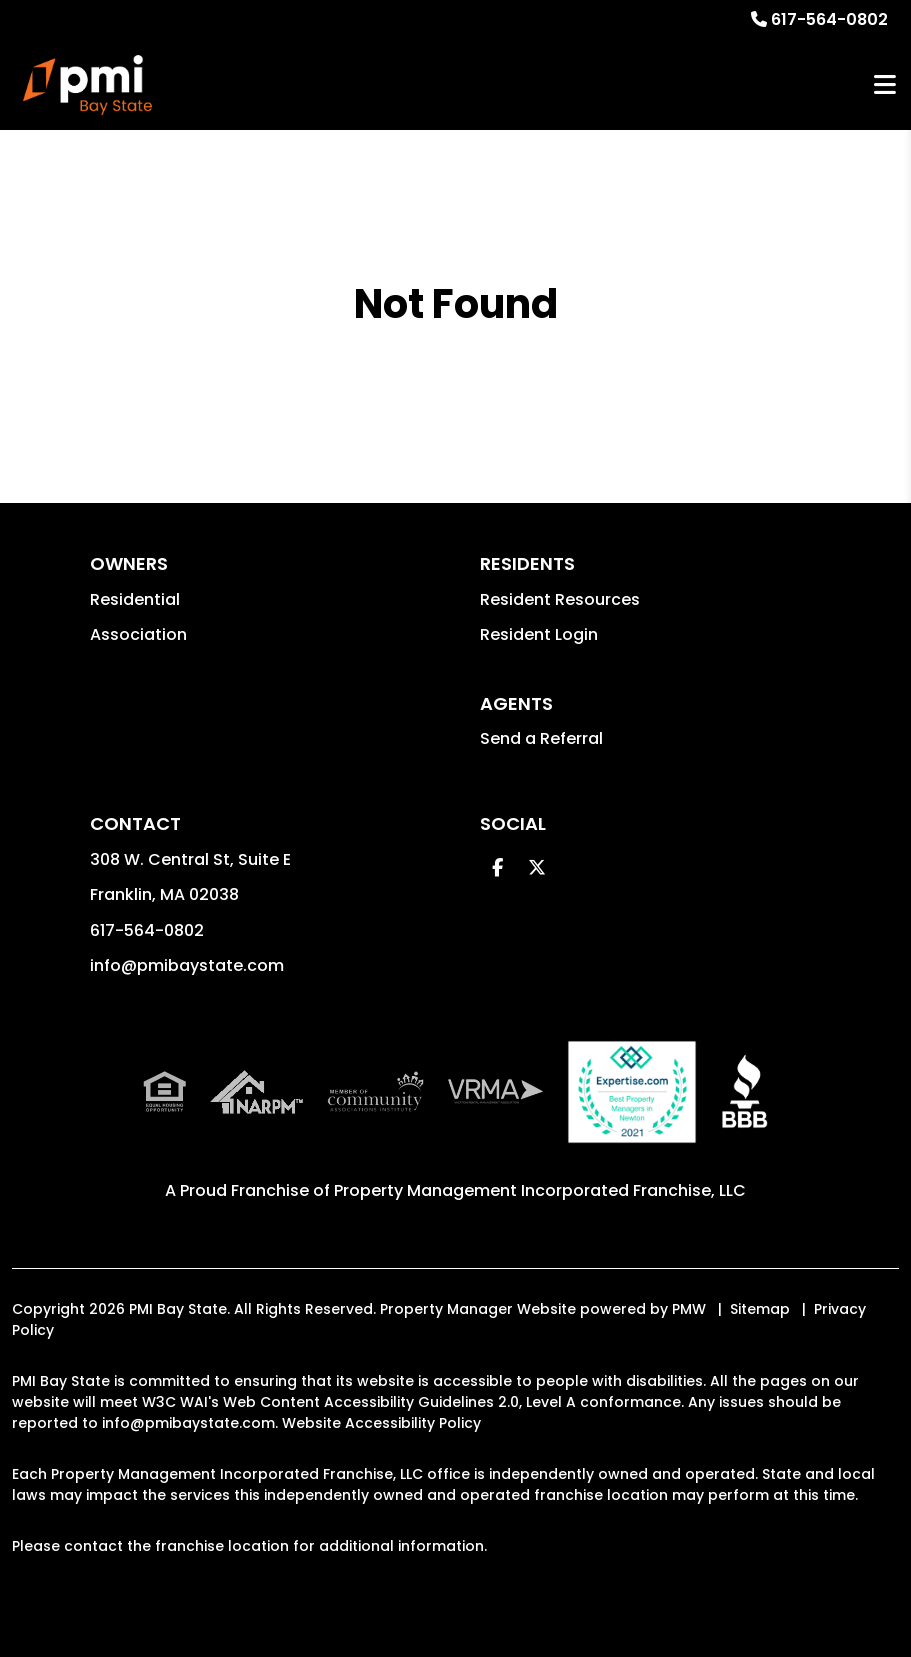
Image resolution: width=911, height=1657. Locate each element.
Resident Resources (560, 599)
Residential (135, 599)
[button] (497, 867)
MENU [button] (885, 85)
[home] (87, 85)
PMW (689, 1309)
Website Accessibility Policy (381, 1423)
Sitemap (760, 1309)
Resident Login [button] (539, 634)
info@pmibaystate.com (187, 965)
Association (138, 634)
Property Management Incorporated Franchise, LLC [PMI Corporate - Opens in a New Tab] (540, 1190)
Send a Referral (541, 738)
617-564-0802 (829, 19)
